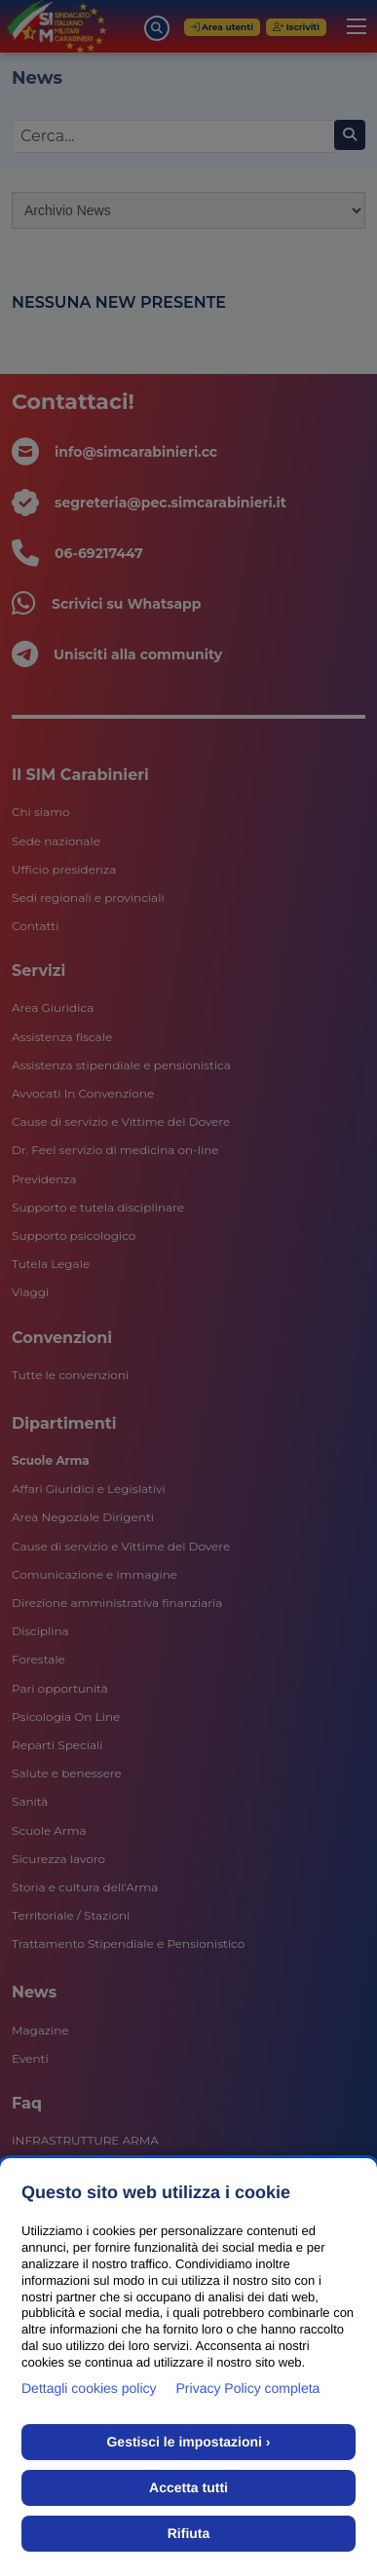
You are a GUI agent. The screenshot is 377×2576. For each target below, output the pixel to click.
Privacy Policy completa (248, 2388)
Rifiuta (189, 2533)
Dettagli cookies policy (89, 2388)
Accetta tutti (188, 2487)
